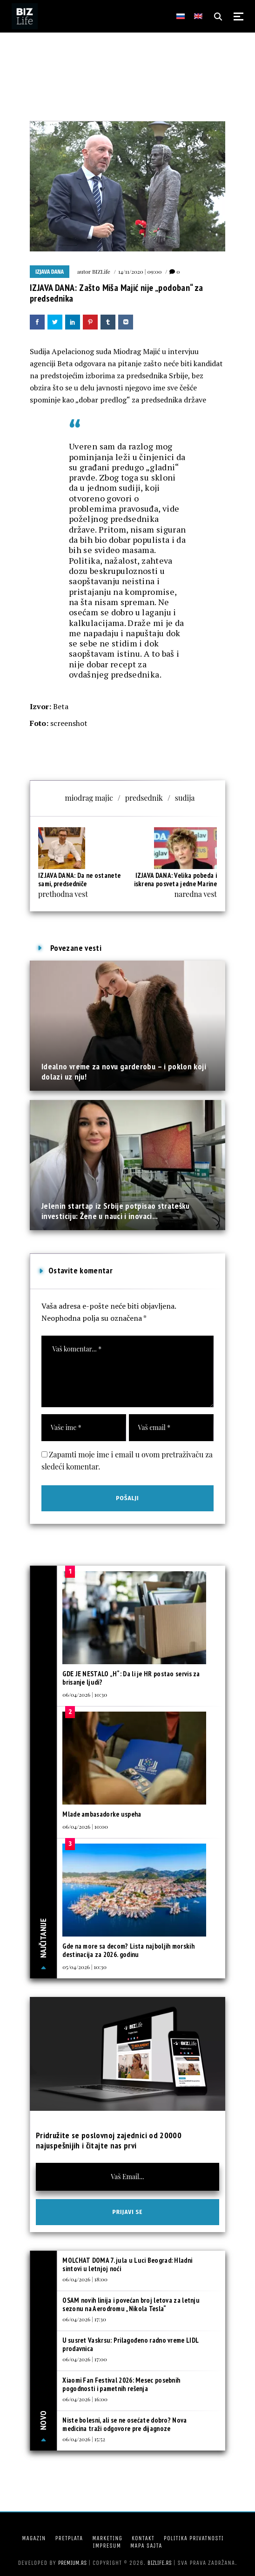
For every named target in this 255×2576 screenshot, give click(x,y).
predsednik (144, 798)
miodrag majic (89, 798)
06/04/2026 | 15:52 (83, 2439)
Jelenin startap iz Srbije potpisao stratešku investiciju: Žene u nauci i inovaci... (115, 1210)
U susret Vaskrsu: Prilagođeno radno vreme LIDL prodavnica (130, 2344)
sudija (185, 798)
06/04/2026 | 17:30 (84, 2319)
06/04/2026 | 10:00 (85, 1826)
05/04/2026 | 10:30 (84, 1966)
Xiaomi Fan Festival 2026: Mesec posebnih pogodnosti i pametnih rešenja (121, 2384)
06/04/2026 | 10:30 (84, 1694)
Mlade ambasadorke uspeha (101, 1814)
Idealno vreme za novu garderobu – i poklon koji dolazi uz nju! (123, 1071)
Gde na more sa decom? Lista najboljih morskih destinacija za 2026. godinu (128, 1950)
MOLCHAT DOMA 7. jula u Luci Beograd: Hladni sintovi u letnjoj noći (127, 2264)
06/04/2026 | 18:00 (84, 2279)
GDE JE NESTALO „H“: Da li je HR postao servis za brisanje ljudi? (131, 1678)
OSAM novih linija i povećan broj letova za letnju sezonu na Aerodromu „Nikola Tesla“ (131, 2304)
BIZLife (101, 271)
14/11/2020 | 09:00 (139, 271)
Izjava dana (49, 272)
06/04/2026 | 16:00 (84, 2399)
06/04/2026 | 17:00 (84, 2359)
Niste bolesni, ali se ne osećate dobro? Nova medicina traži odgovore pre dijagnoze (124, 2424)
